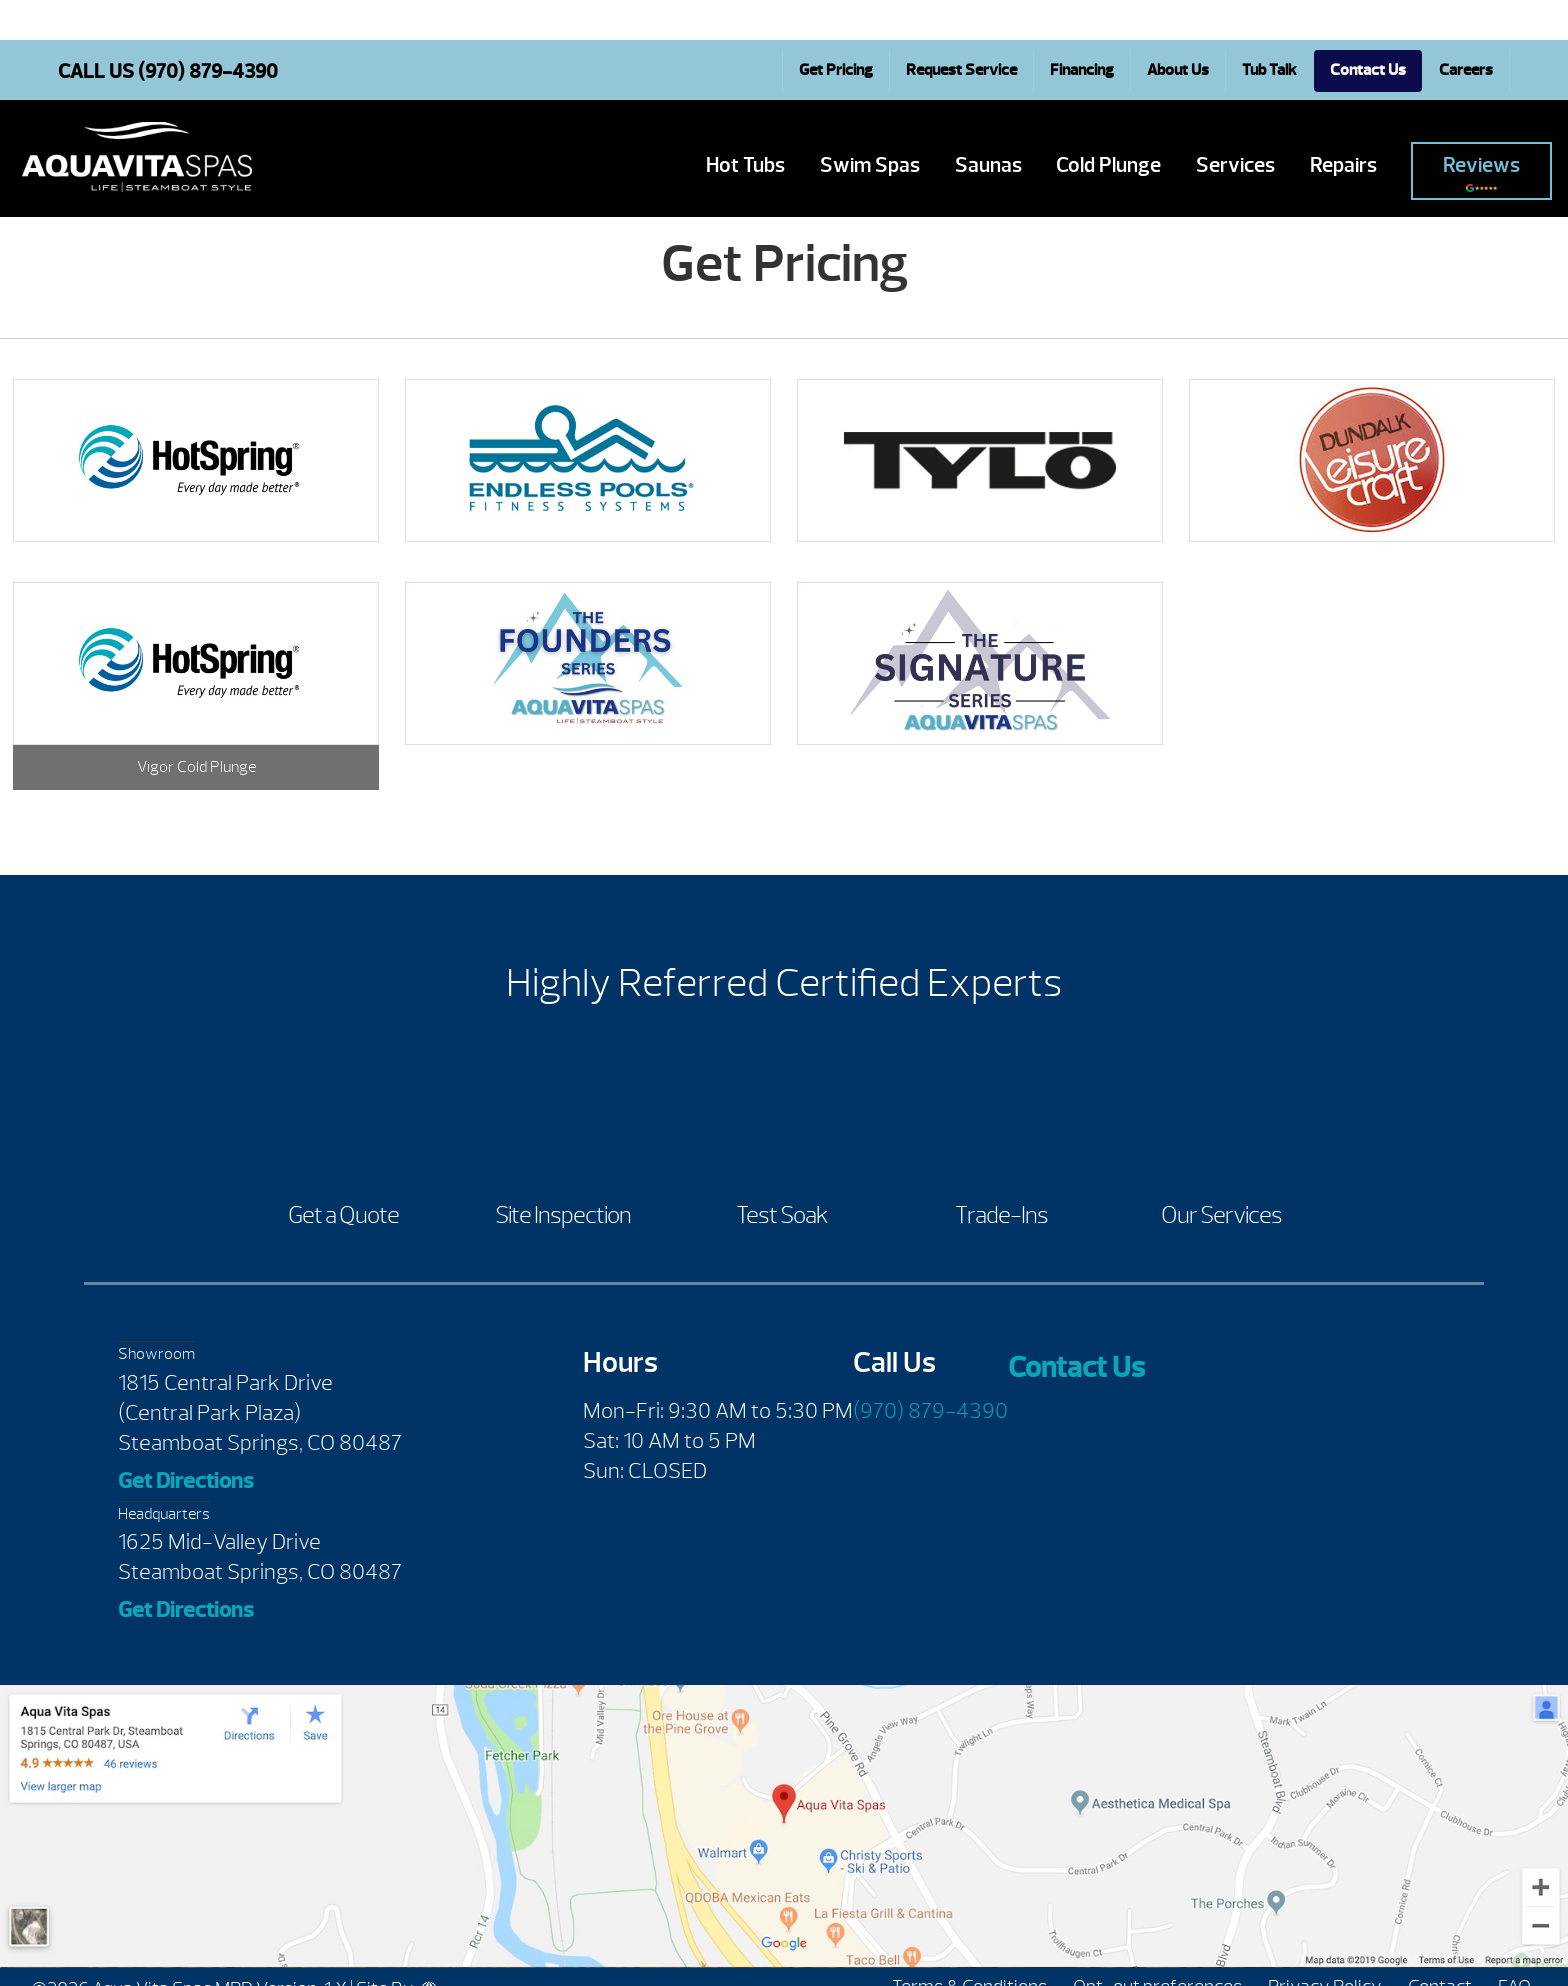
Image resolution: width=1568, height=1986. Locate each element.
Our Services (1221, 1215)
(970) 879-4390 (930, 1411)
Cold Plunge (1108, 165)
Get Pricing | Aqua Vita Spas (137, 157)
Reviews (1481, 172)
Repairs (1343, 165)
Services (1235, 165)
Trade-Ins (1001, 1215)
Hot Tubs (745, 165)
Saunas (988, 165)
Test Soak (782, 1215)
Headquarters (164, 1514)
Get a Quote (343, 1215)
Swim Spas (870, 165)
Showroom (156, 1354)
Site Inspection (563, 1215)
